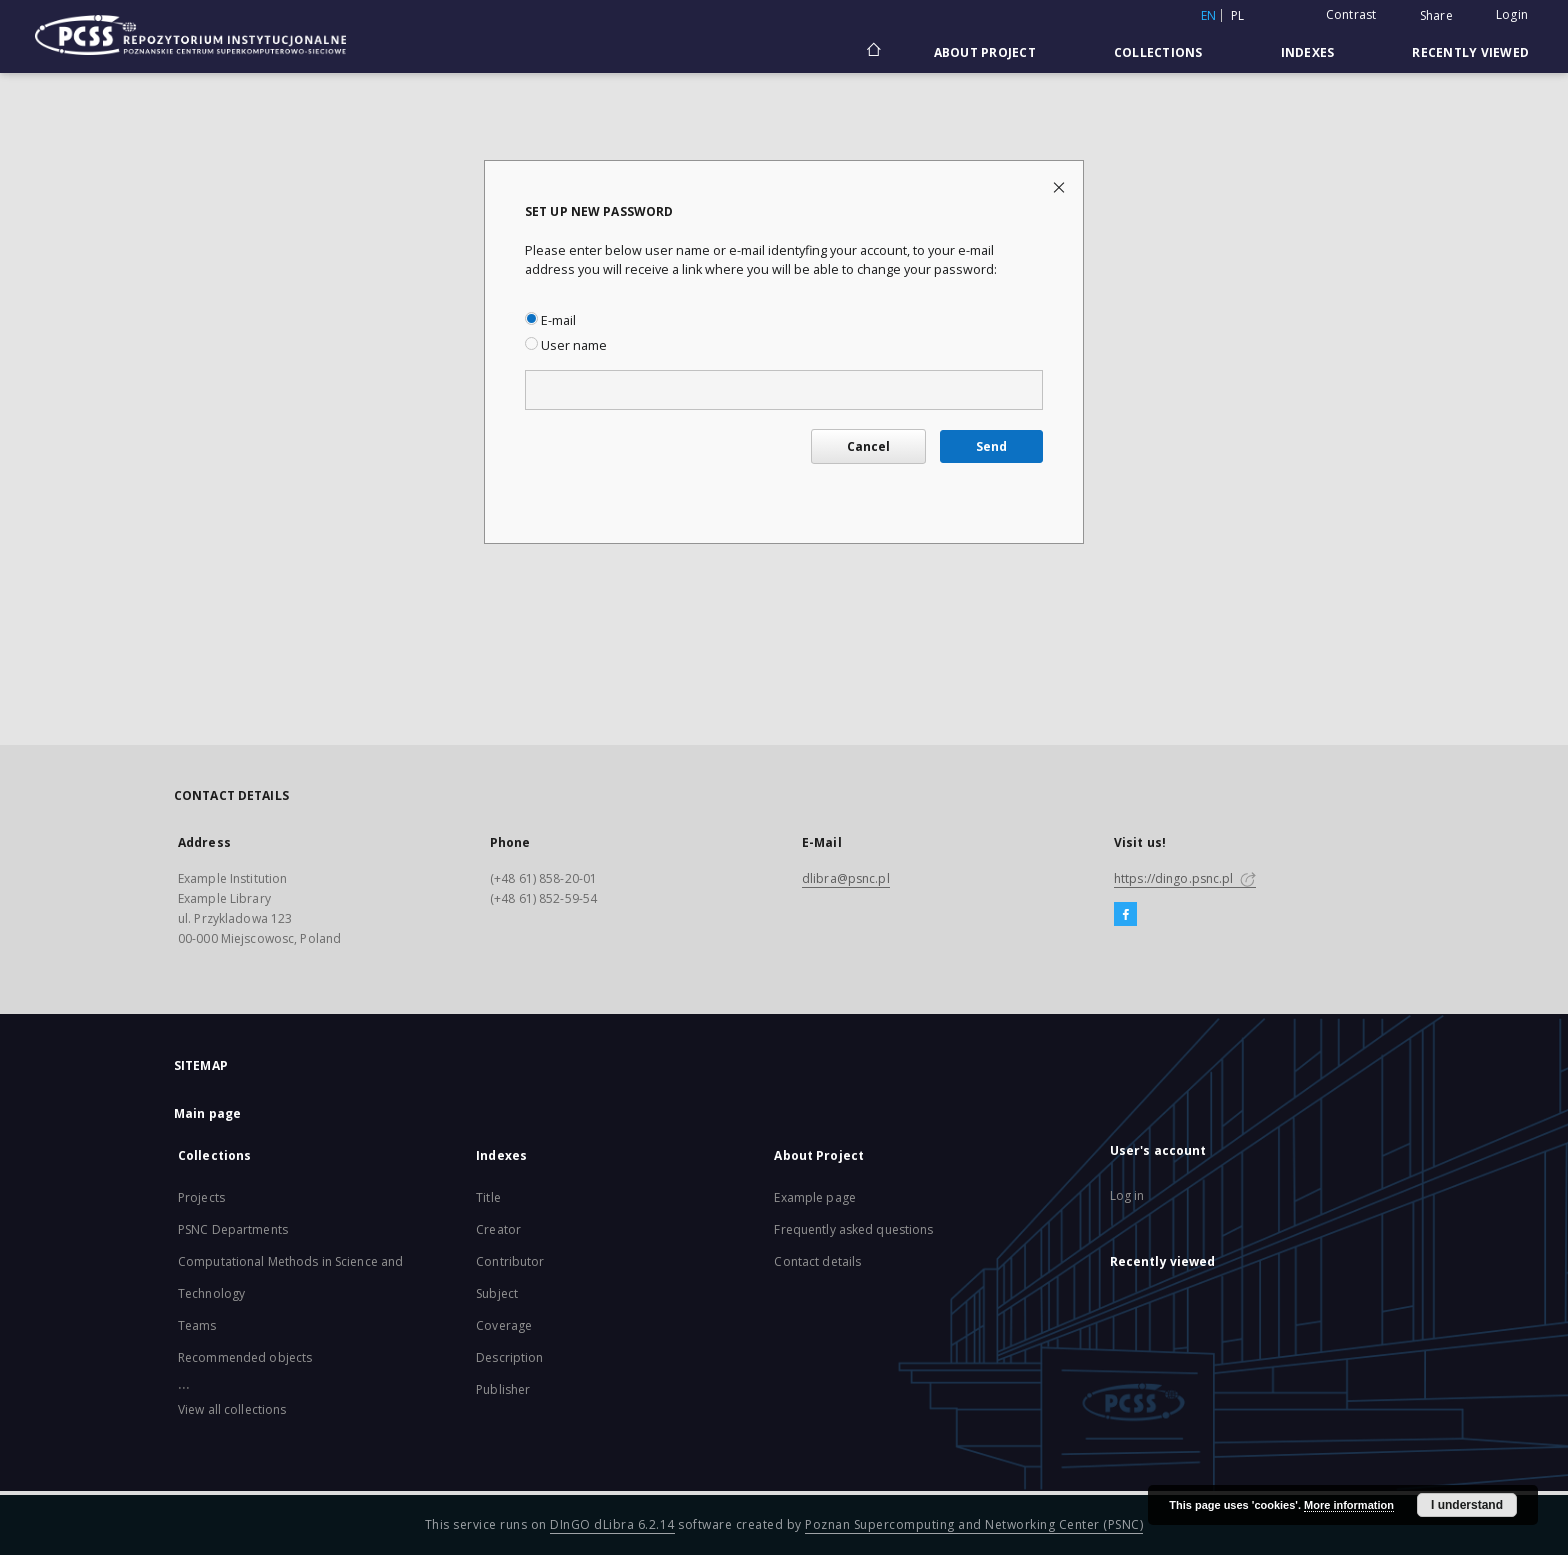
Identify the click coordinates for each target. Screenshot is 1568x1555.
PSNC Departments (233, 1229)
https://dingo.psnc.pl (1185, 878)
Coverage (504, 1325)
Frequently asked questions (853, 1229)
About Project (985, 52)
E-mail (550, 320)
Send (991, 446)
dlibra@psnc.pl (846, 878)
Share (1436, 16)
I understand (1467, 1505)
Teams (197, 1325)
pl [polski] (1238, 15)
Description (509, 1357)
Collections (1158, 52)
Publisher (503, 1389)
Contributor (510, 1261)
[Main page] (872, 52)
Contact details (817, 1261)
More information (1349, 1505)
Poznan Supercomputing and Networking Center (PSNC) (974, 1524)
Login (1512, 14)
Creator (498, 1229)
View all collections (232, 1409)
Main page (207, 1113)
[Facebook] (1125, 915)
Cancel (868, 446)
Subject (497, 1293)
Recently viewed (1470, 52)
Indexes (1308, 52)
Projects (201, 1197)
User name (566, 345)
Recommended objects (245, 1357)
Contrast (1351, 14)
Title (488, 1197)
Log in (1127, 1195)
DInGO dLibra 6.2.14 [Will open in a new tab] (612, 1524)
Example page (814, 1197)
